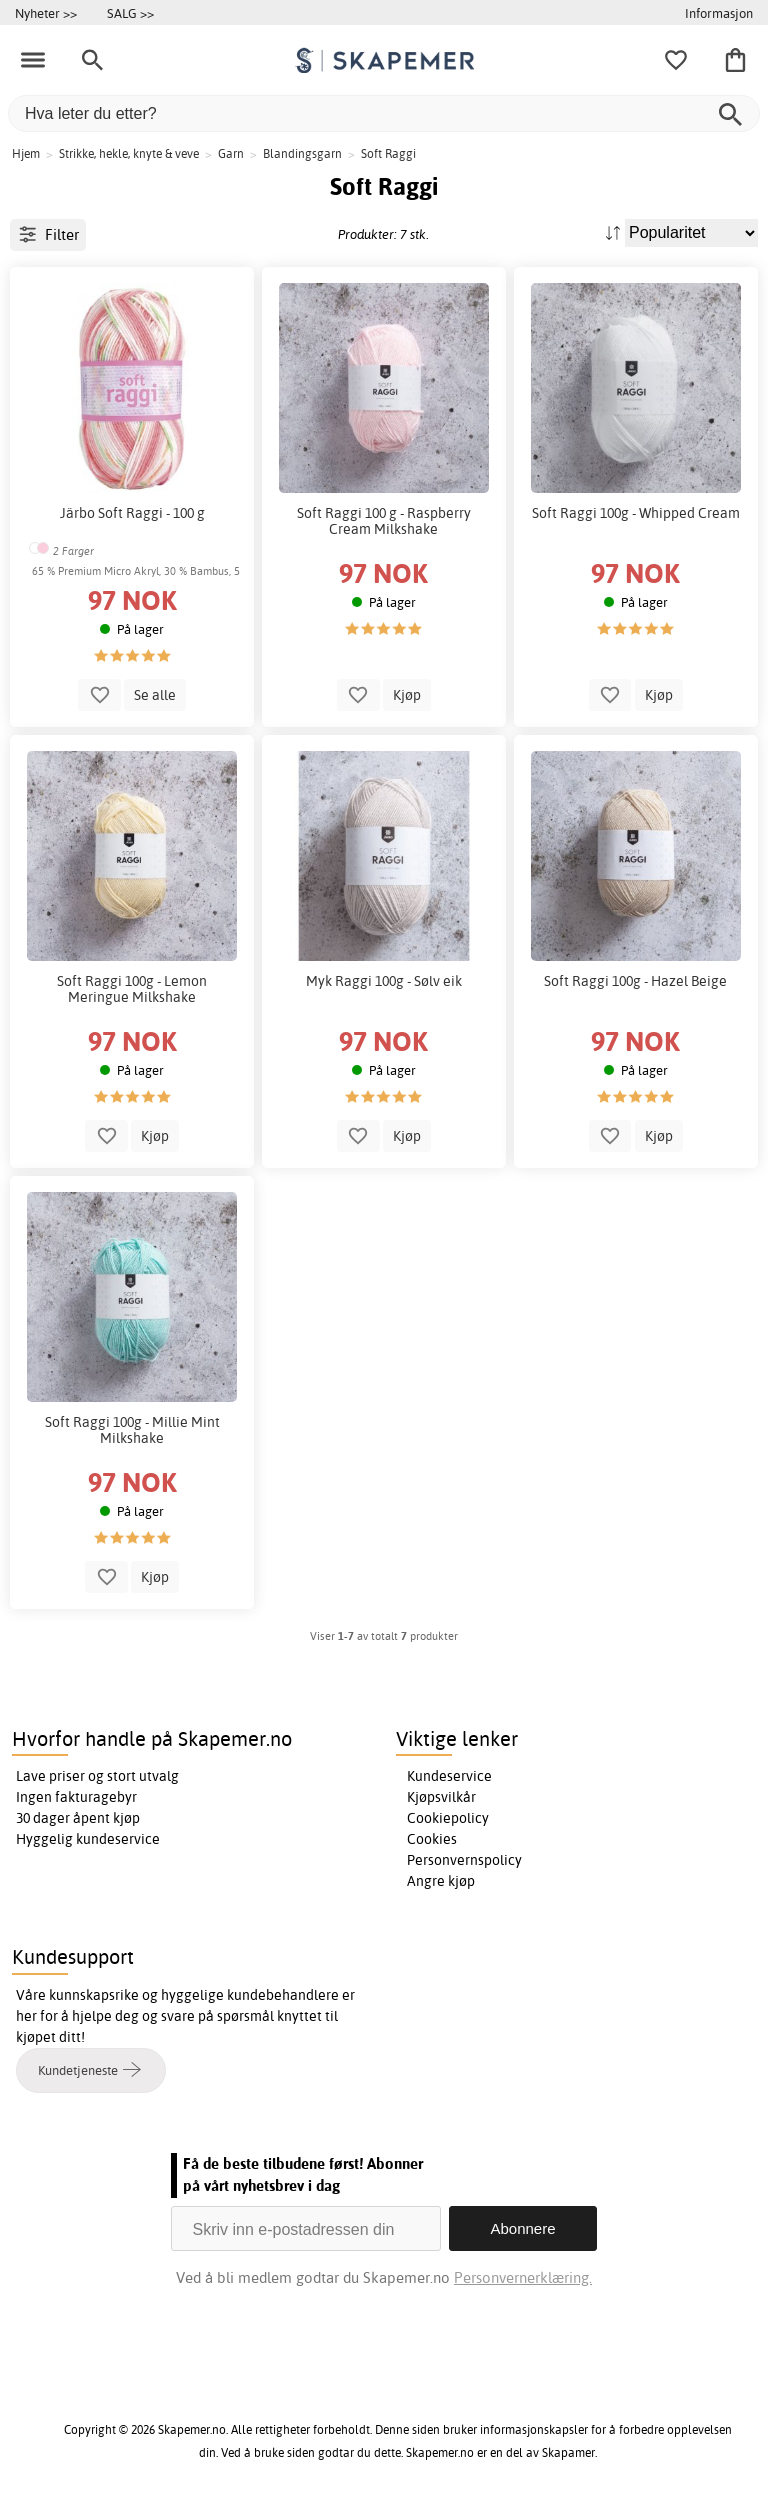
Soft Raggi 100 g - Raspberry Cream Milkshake (384, 521)
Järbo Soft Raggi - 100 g (132, 513)
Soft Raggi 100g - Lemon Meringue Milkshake (132, 989)
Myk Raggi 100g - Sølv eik (384, 981)
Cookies (432, 1839)
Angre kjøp (441, 1881)
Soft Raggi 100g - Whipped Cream (636, 513)
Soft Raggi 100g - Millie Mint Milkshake (132, 1430)
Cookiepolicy (448, 1818)
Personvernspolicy (464, 1860)
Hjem (26, 153)
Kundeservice (449, 1776)
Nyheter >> (46, 13)
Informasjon (719, 13)
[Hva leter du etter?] (384, 113)
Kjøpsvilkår (441, 1797)
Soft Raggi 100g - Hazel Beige (635, 981)
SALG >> (130, 13)
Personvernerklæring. (523, 2277)
